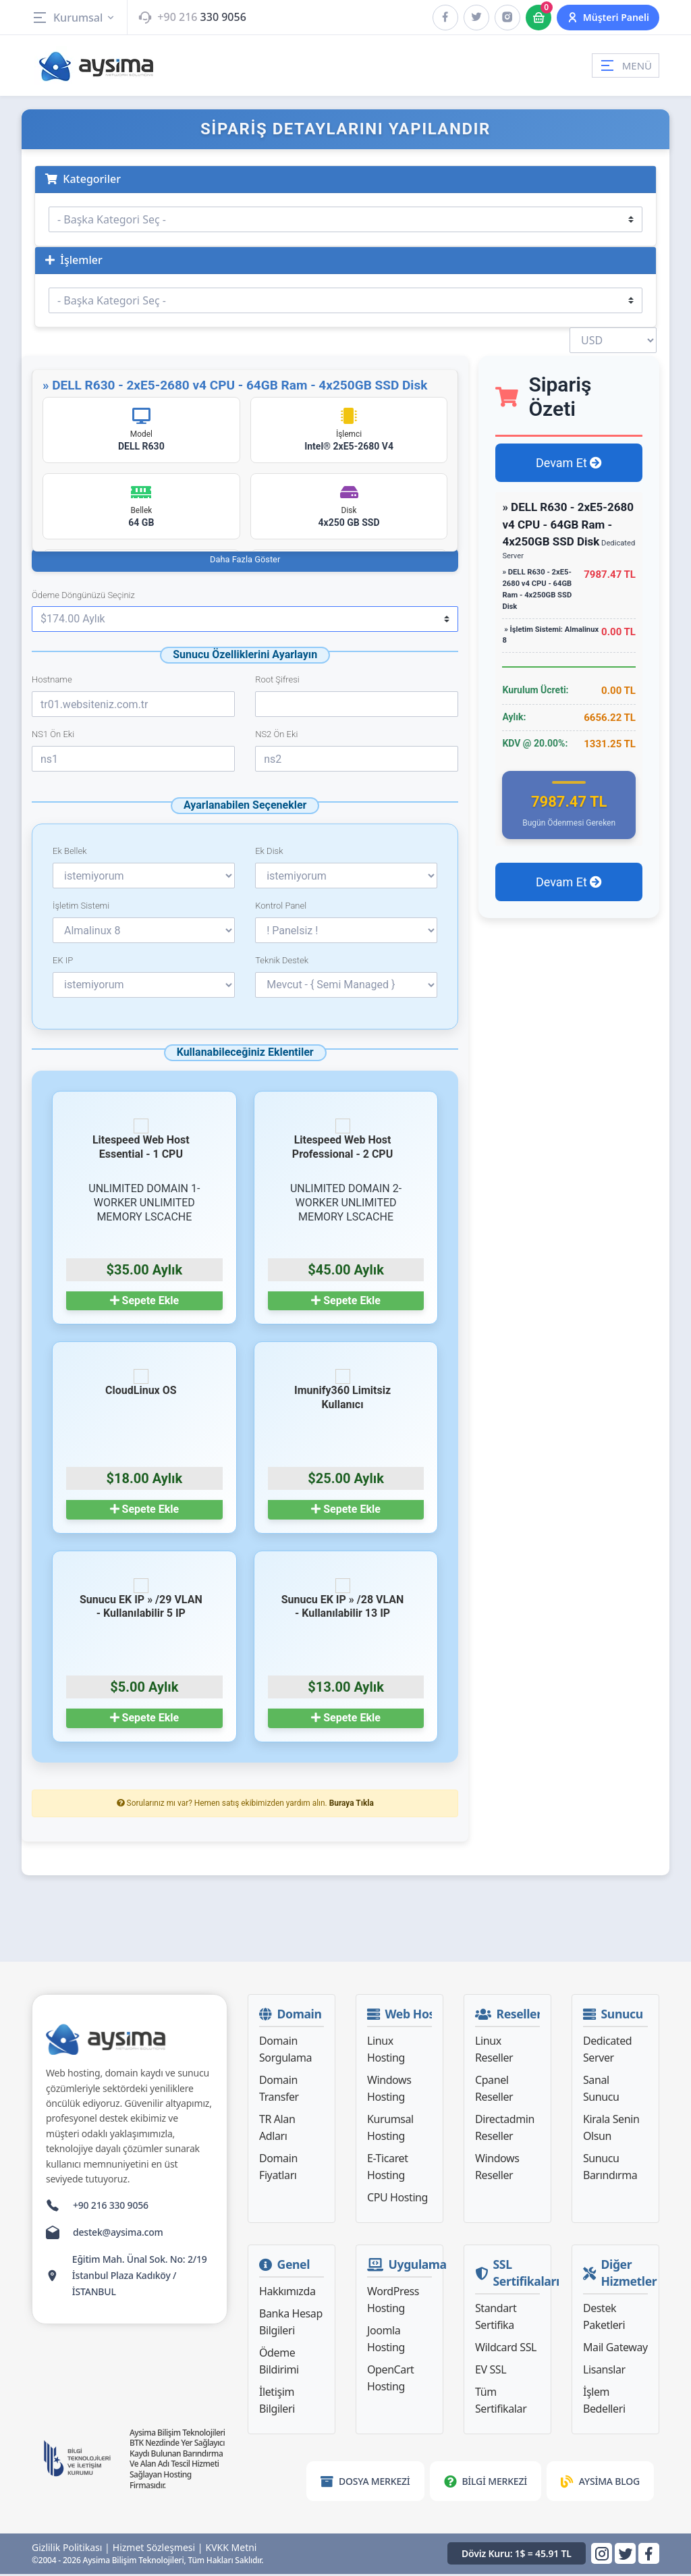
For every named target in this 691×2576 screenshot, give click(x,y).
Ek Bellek (70, 854)
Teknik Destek (281, 963)
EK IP (63, 963)
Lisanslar (604, 2372)
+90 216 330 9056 (110, 2207)
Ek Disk (269, 854)
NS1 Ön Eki (53, 737)
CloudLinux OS (141, 1385)
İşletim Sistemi (81, 908)
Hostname (52, 682)
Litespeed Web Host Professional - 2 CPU (342, 1142)
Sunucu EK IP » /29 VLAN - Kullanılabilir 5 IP (141, 1601)
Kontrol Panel (280, 908)
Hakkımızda (287, 2293)
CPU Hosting (397, 2200)
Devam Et (569, 463)
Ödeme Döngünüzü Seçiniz (83, 597)
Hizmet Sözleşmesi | (158, 2550)
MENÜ (625, 65)
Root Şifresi (277, 682)
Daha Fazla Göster (244, 561)
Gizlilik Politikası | (71, 2550)
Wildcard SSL (505, 2349)
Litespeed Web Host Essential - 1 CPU (141, 1142)
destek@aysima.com (118, 2234)
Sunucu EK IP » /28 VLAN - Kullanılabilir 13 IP (342, 1601)
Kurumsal (74, 17)
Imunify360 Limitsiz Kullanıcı (342, 1393)
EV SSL (490, 2372)
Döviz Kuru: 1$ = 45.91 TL (517, 2556)
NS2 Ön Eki (276, 737)
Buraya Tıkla (351, 1805)
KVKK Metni (231, 2550)
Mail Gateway (615, 2349)
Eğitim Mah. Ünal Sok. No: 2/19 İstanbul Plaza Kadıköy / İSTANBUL (139, 2278)
